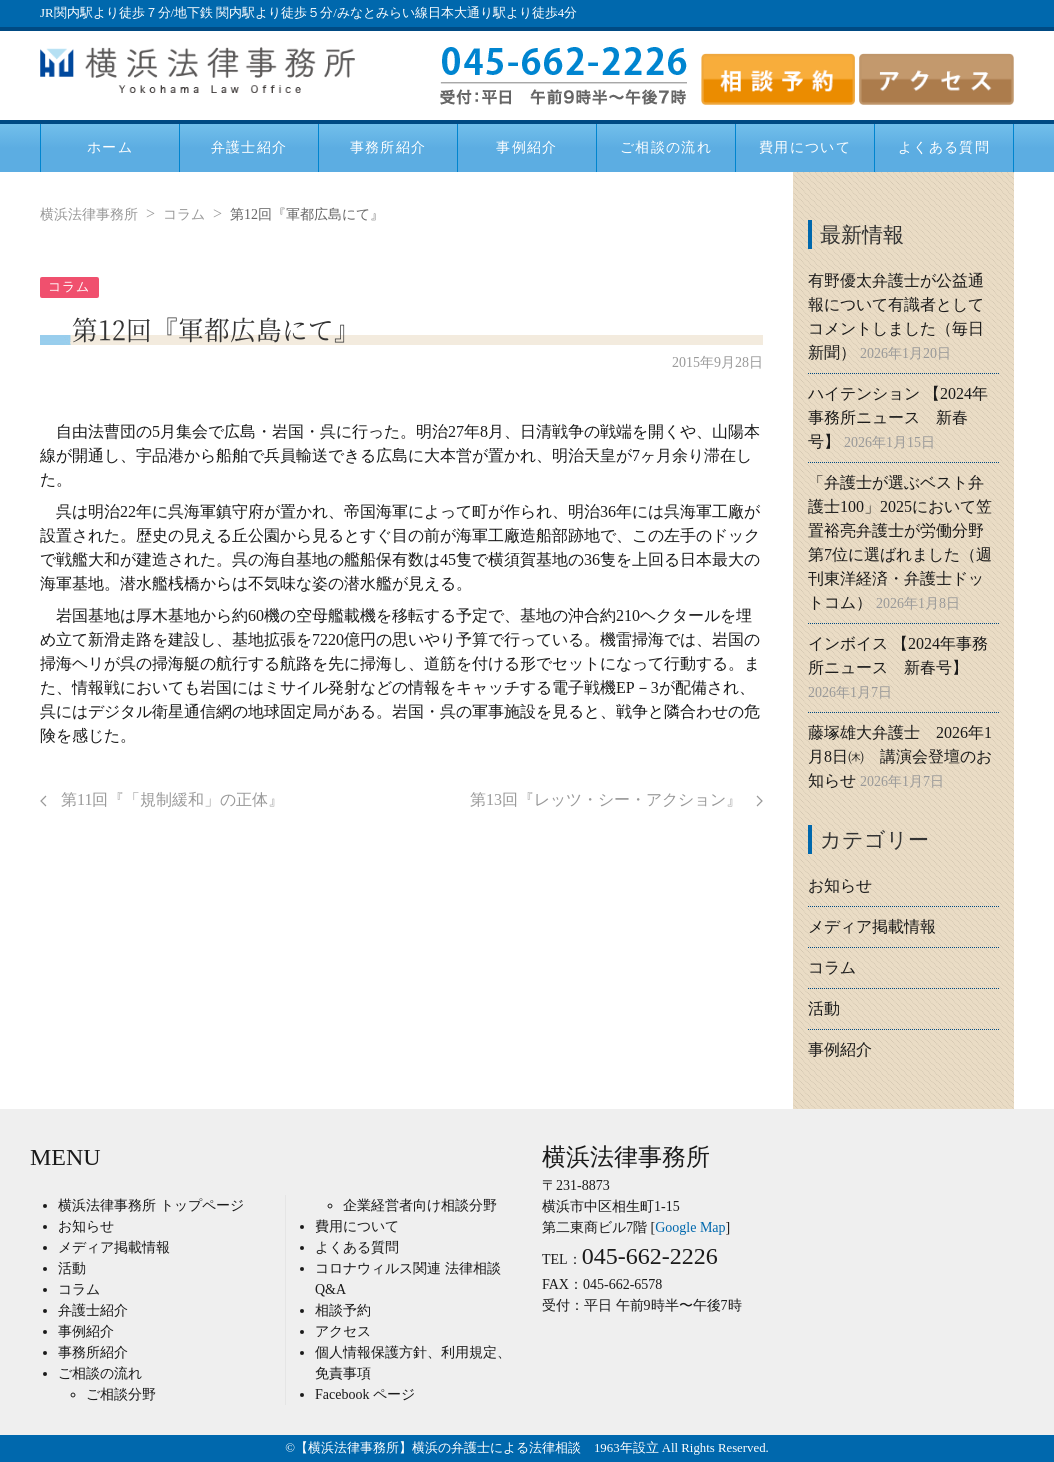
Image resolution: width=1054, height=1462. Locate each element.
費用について (805, 147)
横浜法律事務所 (89, 214)
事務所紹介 (388, 147)
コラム (184, 214)
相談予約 (343, 1310)
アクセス (343, 1331)
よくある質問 (944, 147)
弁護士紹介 (249, 147)
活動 (824, 1008)
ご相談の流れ (666, 147)
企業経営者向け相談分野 (420, 1205)
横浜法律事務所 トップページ (151, 1205)
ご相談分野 (121, 1394)
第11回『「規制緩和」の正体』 (162, 799)
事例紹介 (527, 147)
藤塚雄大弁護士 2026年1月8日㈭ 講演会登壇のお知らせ (900, 756)
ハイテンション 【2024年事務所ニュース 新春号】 (898, 417)
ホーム (110, 147)
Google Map (690, 1227)
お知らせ (840, 885)
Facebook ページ (365, 1394)
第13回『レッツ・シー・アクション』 (616, 799)
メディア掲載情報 (872, 926)
